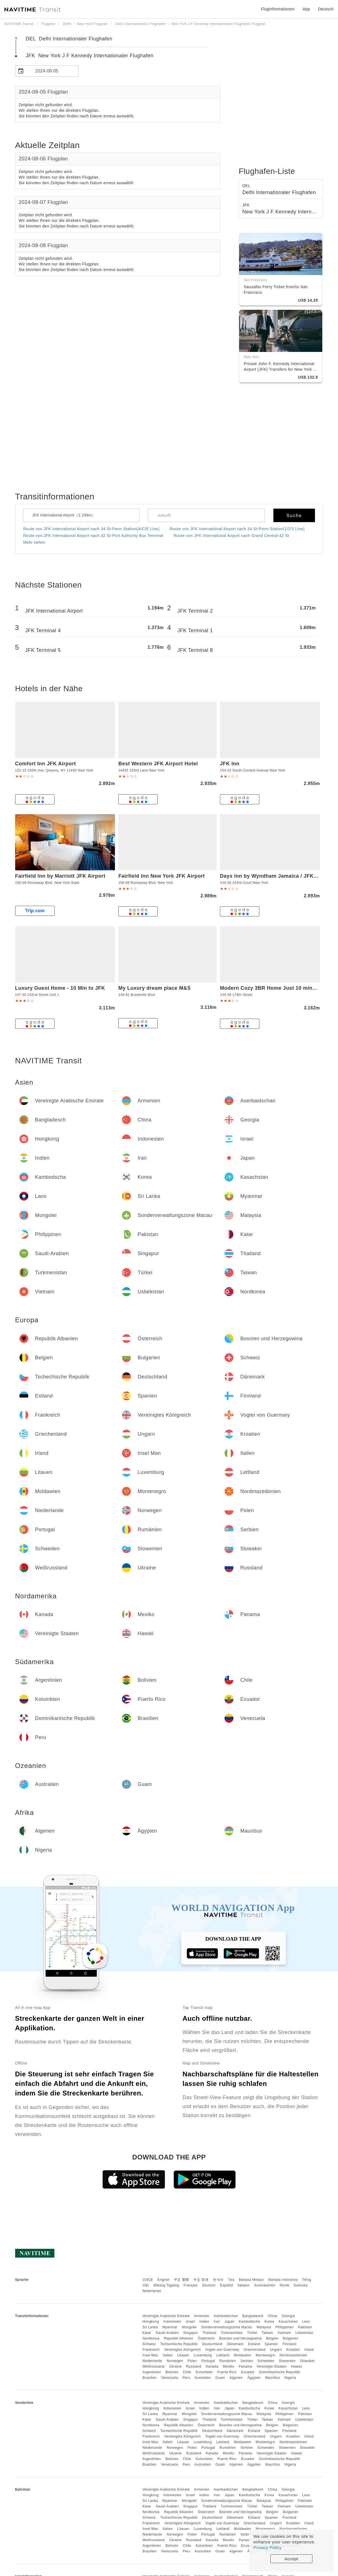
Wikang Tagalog (166, 2285)
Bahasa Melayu (251, 2280)
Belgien (272, 2338)
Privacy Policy (267, 2547)
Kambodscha (249, 2322)
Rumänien (227, 2361)
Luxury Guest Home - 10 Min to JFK (60, 988)
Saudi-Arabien (167, 2333)
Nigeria (290, 2378)
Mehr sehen (34, 542)
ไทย (231, 2280)
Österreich (206, 2338)
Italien (168, 2355)
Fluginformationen (278, 9)
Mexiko (228, 2366)
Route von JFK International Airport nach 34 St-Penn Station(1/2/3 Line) (237, 529)
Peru (186, 2378)
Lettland (223, 2355)
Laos (306, 2322)
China (272, 2316)
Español (226, 2285)
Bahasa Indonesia (283, 2280)
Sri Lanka (150, 2327)
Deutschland (212, 2344)
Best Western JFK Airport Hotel (158, 763)
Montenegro (265, 2355)
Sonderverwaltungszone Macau (226, 2327)
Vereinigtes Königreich (182, 2350)
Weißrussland (153, 2366)
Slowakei (307, 2361)
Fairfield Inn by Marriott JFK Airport (60, 876)
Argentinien (151, 2372)
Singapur (190, 2333)
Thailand (209, 2333)
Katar (146, 2333)
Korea (269, 2322)
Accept (291, 2558)
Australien (202, 2378)
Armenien (201, 2316)
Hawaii (296, 2366)
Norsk (284, 2285)
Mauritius (272, 2378)
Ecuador (248, 2372)
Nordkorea (151, 2338)
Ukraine (175, 2366)
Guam (220, 2378)
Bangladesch (252, 2316)
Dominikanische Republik (279, 2372)
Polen (192, 2361)
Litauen (183, 2355)
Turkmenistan (232, 2333)
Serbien (247, 2361)
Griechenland (254, 2350)
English (163, 2280)
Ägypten (254, 2378)
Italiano (244, 2285)
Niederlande (152, 2361)
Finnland (289, 2344)
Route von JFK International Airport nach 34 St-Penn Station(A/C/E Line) (91, 529)
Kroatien (293, 2350)
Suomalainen (264, 2285)
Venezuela (169, 2378)
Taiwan (267, 2333)
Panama (245, 2366)
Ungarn (276, 2350)
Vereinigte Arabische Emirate (166, 2316)
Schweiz (149, 2344)
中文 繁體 (181, 2280)
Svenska (301, 2285)
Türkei (252, 2333)
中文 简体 (201, 2280)
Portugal (208, 2361)
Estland (254, 2344)
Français (191, 2285)
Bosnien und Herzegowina (240, 2338)
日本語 (147, 2280)
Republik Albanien (178, 2338)
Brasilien (149, 2378)
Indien (204, 2322)
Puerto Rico (227, 2372)
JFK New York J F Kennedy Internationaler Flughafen (90, 55)
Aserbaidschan (226, 2316)
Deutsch (208, 2285)
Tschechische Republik (179, 2344)
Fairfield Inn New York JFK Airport (161, 876)
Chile (187, 2372)
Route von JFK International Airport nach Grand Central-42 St (231, 535)
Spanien (271, 2344)
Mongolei (189, 2327)
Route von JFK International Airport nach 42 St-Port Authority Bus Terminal (93, 535)
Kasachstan (288, 2322)
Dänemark (235, 2344)
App (306, 9)
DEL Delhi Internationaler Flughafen (69, 39)
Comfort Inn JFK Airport (45, 763)
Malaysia (264, 2327)
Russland (193, 2366)
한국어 (218, 2280)
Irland (309, 2350)
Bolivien (171, 2372)
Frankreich (151, 2350)
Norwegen (175, 2361)
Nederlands (151, 2291)
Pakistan (305, 2327)
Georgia (288, 2316)
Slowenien (287, 2361)
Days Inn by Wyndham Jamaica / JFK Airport (276, 876)
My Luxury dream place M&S (154, 988)
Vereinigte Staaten (272, 2366)
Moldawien (242, 2355)
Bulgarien (290, 2338)
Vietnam (284, 2333)
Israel (190, 2322)
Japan (229, 2322)
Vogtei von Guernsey (222, 2350)
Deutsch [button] (326, 9)
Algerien (236, 2378)
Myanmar (170, 2327)
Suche (294, 515)
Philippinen (285, 2327)
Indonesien (172, 2322)
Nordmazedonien (293, 2355)
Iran (217, 2322)
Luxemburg (203, 2355)
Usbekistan (304, 2333)
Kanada (212, 2366)
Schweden (265, 2361)
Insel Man (150, 2355)
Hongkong (150, 2322)
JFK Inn (230, 763)
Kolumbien (204, 2372)
